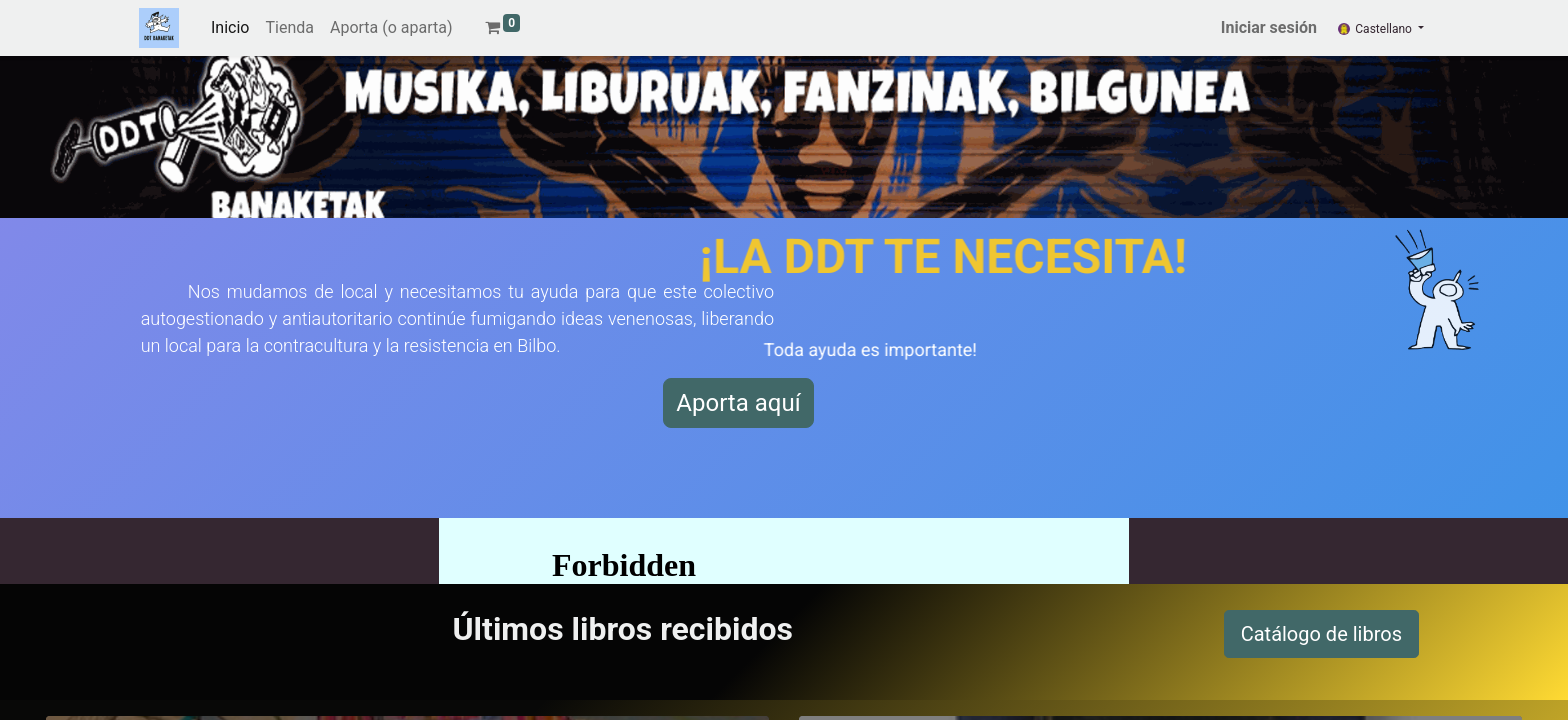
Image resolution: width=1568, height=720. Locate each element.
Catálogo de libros (1321, 634)
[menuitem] (230, 28)
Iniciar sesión (1269, 27)
